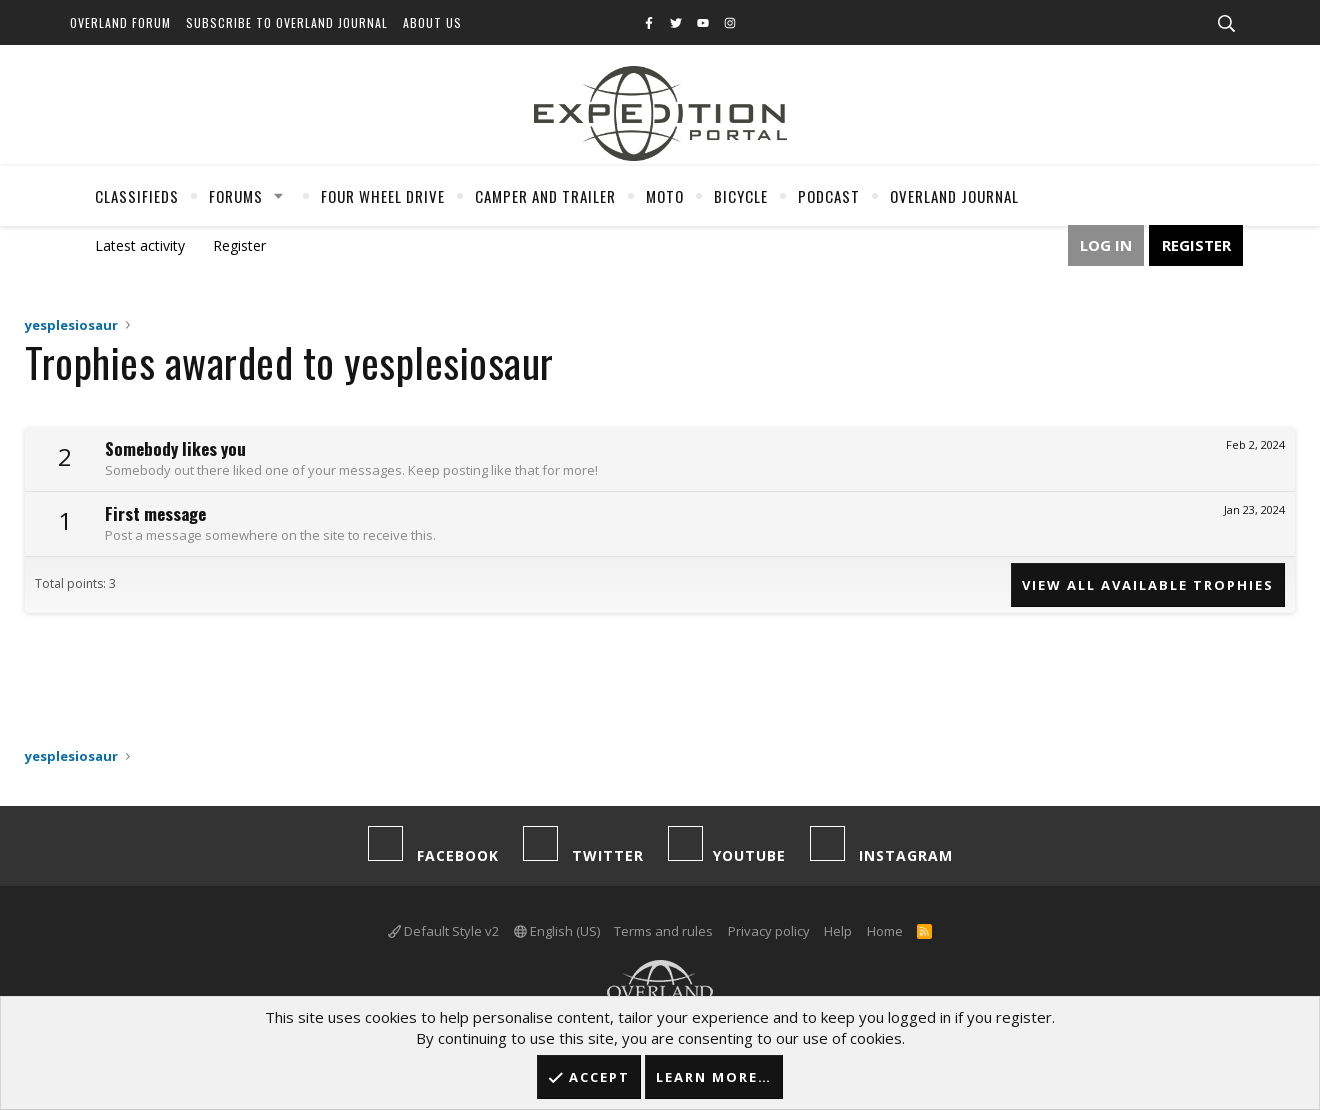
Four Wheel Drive (383, 196)
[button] (279, 196)
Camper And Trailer (545, 196)
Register (239, 245)
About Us (432, 22)
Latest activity (140, 245)
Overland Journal (954, 196)
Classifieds (137, 196)
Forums (236, 196)
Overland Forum (120, 22)
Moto (665, 196)
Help (838, 931)
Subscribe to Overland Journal (287, 22)
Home (885, 931)
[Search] (1226, 24)
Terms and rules (663, 931)
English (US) (557, 931)
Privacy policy (769, 931)
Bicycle (741, 196)
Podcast (829, 196)
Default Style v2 (443, 931)
